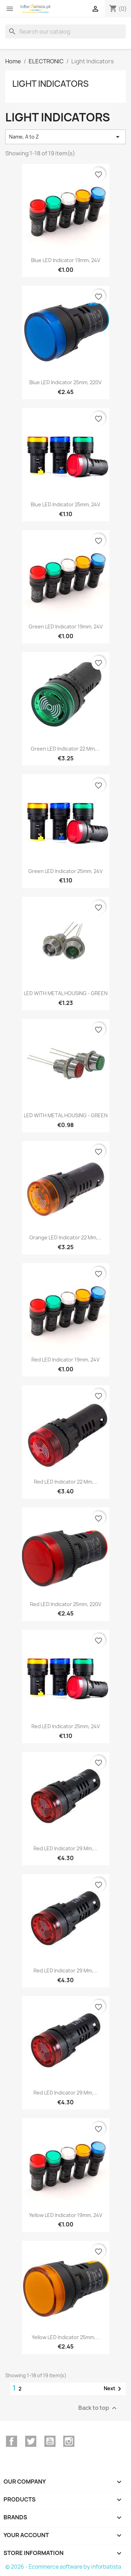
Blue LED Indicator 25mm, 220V (65, 382)
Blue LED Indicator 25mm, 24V (65, 504)
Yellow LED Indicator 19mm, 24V (65, 2215)
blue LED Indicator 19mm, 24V (65, 260)
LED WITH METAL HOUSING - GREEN (66, 993)
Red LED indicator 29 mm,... (65, 1848)
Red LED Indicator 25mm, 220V (65, 1604)
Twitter (30, 2441)
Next (114, 2389)
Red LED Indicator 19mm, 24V (65, 1359)
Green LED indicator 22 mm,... (65, 748)
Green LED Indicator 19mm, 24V (66, 626)
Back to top (98, 2407)
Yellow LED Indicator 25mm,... (66, 2337)
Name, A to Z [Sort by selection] (65, 137)
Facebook (11, 2441)
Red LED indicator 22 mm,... (65, 1481)
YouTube (50, 2441)
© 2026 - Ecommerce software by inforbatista (63, 2566)
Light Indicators (50, 84)
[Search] (65, 31)
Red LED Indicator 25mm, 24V (65, 1726)
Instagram (68, 2441)
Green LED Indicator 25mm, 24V (65, 871)
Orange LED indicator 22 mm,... (65, 1237)
